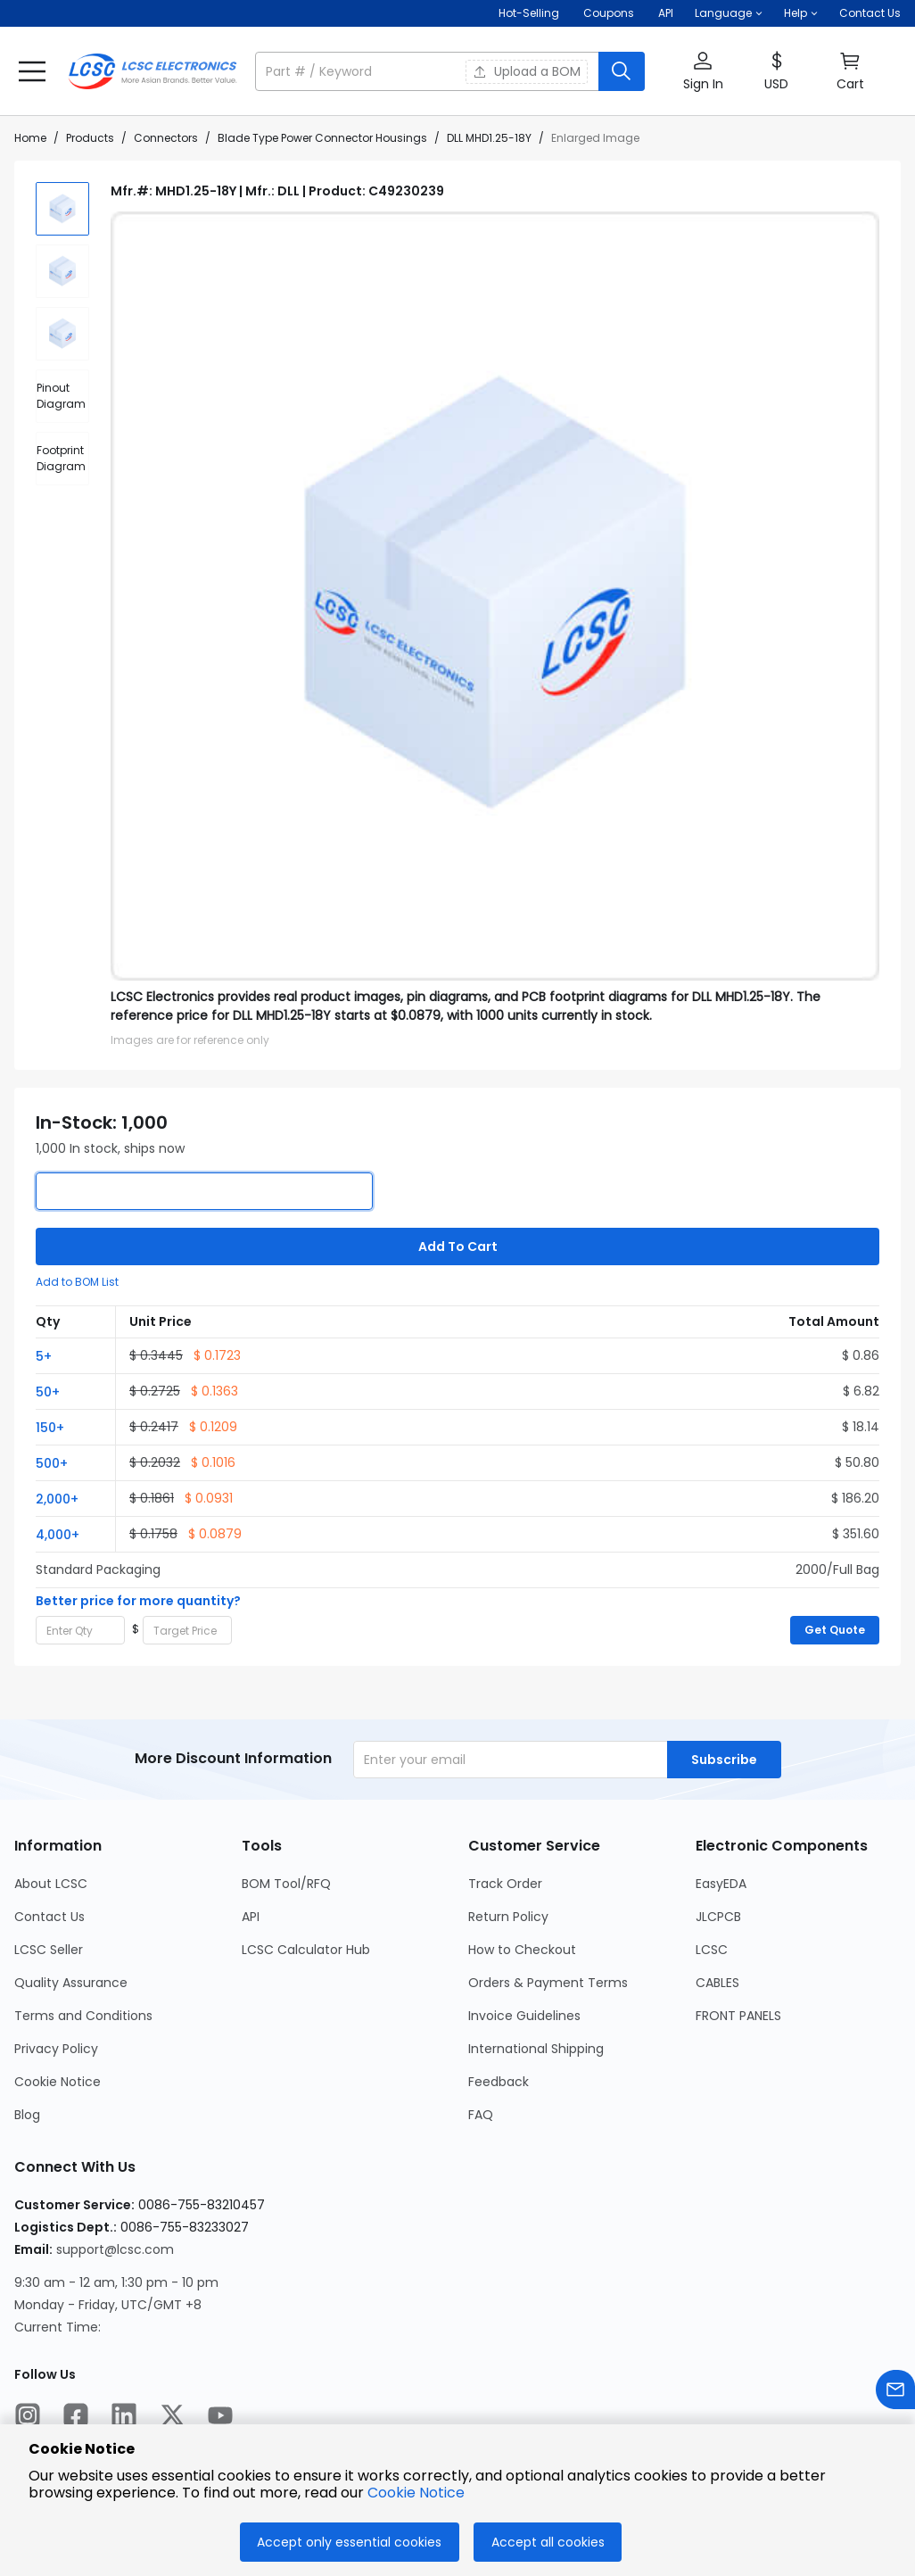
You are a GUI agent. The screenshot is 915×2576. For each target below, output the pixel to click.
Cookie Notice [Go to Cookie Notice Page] (57, 2082)
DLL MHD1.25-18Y (489, 137)
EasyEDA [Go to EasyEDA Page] (721, 1884)
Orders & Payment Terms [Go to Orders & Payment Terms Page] (548, 1983)
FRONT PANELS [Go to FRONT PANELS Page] (738, 2016)
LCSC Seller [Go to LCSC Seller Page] (48, 1950)
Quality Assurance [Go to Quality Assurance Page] (71, 1983)
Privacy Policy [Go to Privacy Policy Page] (56, 2049)
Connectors (166, 137)
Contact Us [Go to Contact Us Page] (49, 1917)
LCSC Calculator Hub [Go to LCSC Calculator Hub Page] (306, 1950)
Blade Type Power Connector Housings (322, 137)
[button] (728, 13)
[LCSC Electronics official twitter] (172, 2418)
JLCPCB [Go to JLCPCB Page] (718, 1917)
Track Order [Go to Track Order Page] (505, 1884)
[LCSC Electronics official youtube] (220, 2418)
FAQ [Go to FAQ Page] (480, 2115)
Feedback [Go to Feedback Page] (498, 2082)
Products (90, 137)
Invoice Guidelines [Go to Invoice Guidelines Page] (524, 2016)
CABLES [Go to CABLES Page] (717, 1983)
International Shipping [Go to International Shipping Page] (536, 2049)
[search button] (621, 71)
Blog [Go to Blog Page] (27, 2115)
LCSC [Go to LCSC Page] (712, 1950)
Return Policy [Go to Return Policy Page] (508, 1917)
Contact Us (870, 13)
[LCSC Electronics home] (152, 71)
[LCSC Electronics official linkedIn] (124, 2418)
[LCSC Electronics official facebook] (75, 2418)
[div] (62, 396)
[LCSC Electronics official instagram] (27, 2418)
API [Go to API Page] (251, 1917)
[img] (62, 209)
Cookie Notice (416, 2492)
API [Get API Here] (665, 13)
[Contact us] (895, 2392)
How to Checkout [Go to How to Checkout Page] (522, 1950)
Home (30, 137)
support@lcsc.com (115, 2249)
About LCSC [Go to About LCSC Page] (50, 1884)
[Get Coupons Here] (608, 13)
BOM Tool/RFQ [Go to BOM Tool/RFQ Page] (286, 1884)
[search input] (428, 71)
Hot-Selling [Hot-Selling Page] (530, 13)
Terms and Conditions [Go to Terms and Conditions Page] (83, 2016)
